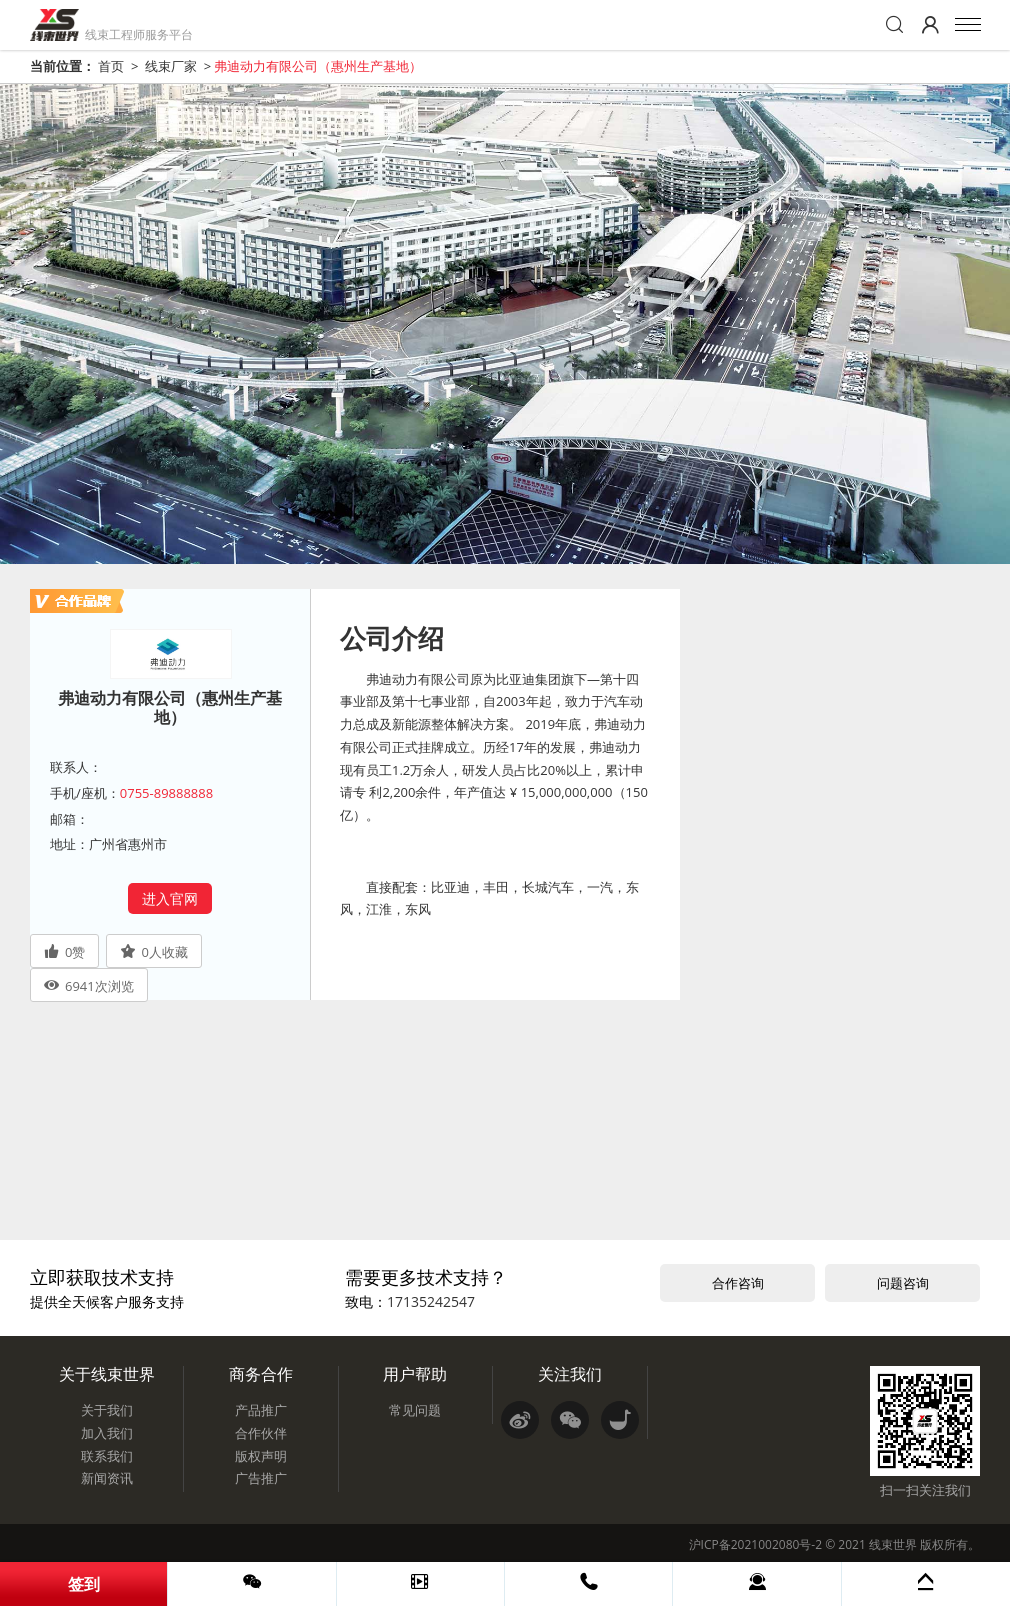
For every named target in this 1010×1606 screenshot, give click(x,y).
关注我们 (570, 1374)
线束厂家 (171, 66)
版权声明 (261, 1456)
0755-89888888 (166, 793)
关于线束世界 (107, 1374)
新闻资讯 (107, 1478)
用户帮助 (415, 1374)
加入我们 (107, 1433)
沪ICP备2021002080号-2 (755, 1544)
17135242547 (431, 1301)
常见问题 (415, 1410)
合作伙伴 (261, 1433)
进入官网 (170, 898)
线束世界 (893, 1544)
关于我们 (107, 1410)
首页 (111, 66)
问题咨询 (903, 1283)
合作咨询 (738, 1283)
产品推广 (261, 1410)
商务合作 (261, 1374)
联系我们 (107, 1456)
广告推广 (261, 1478)
